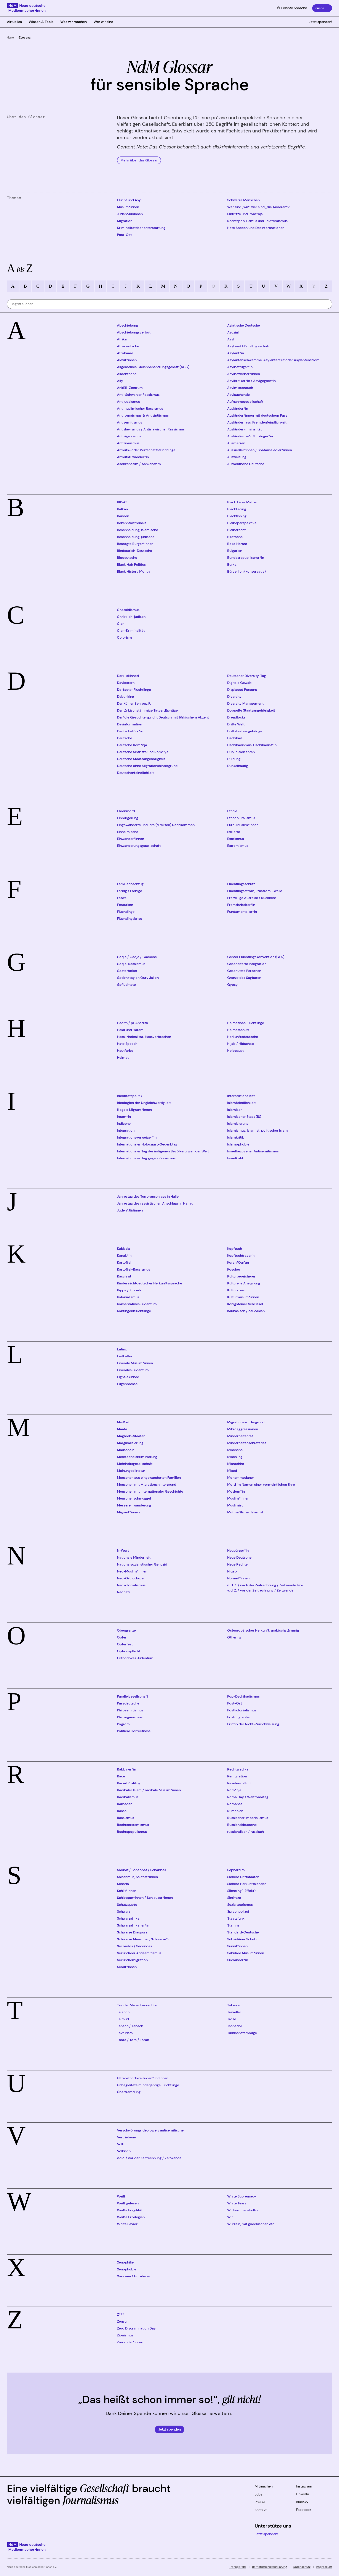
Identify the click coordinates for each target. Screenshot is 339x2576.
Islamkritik (235, 1137)
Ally (120, 381)
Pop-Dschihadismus (243, 1696)
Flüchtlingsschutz (241, 884)
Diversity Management (245, 703)
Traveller (234, 2012)
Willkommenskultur (243, 2210)
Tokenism (235, 2005)
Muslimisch (236, 1505)
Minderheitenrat (240, 1436)
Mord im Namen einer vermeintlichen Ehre (261, 1484)
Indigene (124, 1123)
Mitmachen (264, 2486)
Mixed (232, 1470)
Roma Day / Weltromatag (247, 1797)
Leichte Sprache (292, 8)
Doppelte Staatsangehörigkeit (251, 710)
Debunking (125, 696)
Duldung (233, 759)
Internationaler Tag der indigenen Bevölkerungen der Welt (163, 1151)
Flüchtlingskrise (129, 918)
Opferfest (125, 1644)
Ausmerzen (236, 443)
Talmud (123, 2019)
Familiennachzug (130, 884)
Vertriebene (126, 2137)
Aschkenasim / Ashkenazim (139, 464)
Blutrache (235, 537)
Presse (260, 2502)
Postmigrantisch (240, 1717)
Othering (234, 1637)
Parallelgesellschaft (132, 1696)
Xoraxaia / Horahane (133, 2276)
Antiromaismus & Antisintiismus (143, 415)
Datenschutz (301, 2567)
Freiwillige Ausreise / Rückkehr (251, 898)
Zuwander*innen (130, 2342)
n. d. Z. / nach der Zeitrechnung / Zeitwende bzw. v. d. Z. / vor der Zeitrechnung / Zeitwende (265, 1588)
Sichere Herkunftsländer (246, 1884)
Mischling (234, 1457)
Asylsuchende (238, 394)
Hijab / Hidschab (240, 1043)
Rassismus (125, 1818)
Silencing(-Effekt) (241, 1890)
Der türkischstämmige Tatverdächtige (147, 710)
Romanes (234, 1804)
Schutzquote (127, 1904)
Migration (124, 221)
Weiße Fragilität (129, 2210)
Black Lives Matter (242, 502)
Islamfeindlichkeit (241, 1102)
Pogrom (123, 1724)
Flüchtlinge (125, 911)
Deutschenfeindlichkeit (135, 772)
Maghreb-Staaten (131, 1436)
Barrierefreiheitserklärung (269, 2567)
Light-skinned (128, 1377)
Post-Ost (124, 234)
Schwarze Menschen (243, 200)
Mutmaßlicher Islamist (245, 1512)
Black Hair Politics (131, 564)
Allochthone (126, 374)
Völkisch (124, 2151)
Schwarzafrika (128, 1918)
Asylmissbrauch (240, 387)
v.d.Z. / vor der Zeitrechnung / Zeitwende (149, 2158)
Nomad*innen (238, 1578)
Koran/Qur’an (238, 1262)
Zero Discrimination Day (136, 2328)
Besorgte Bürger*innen (135, 543)
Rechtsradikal (238, 1769)
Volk (120, 2144)
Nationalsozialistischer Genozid (142, 1564)
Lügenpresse (127, 1384)
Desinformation (129, 724)
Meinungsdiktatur (131, 1470)
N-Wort (123, 1550)
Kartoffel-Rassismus (133, 1269)
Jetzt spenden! (320, 21)
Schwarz (123, 1911)
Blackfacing (236, 509)
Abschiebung (127, 325)
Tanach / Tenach (130, 2026)
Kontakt (261, 2510)
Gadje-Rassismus (131, 964)
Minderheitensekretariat (246, 1443)
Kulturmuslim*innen (243, 1297)
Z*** (120, 2314)
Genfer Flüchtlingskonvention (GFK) (255, 957)
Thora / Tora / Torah (133, 2040)
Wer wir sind (103, 21)
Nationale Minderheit (133, 1557)
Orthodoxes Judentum (135, 1658)
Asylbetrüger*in (240, 367)
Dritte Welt (236, 724)
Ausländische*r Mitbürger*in (250, 436)
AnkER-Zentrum (130, 387)
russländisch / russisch (245, 1831)
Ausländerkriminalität (244, 429)
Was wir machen (73, 21)
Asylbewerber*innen (243, 374)
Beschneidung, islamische (137, 530)
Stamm (233, 1925)
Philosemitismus (130, 1710)
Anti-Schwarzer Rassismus (138, 394)
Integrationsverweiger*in (137, 1137)
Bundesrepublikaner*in (245, 557)
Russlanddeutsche (242, 1824)
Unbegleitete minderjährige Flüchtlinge (148, 2085)
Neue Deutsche (239, 1557)
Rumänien (235, 1811)
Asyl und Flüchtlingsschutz (248, 346)
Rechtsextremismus (133, 1824)
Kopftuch (234, 1248)
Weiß (121, 2196)
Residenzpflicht (239, 1783)
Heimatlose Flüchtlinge (245, 1023)
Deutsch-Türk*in (130, 731)
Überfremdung (129, 2092)
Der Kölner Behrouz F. (134, 703)
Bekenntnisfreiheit (131, 523)
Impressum (324, 2567)
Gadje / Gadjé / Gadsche (137, 957)
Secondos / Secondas (134, 1946)
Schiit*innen (126, 1890)
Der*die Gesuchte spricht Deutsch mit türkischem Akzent (163, 717)
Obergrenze (126, 1630)
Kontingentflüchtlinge (134, 1311)
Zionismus (125, 2335)
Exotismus (235, 838)
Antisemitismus (129, 422)
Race (121, 1776)
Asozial (233, 332)
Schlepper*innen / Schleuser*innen (145, 1897)
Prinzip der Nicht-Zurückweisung (253, 1724)
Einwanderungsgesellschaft (139, 845)
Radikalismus (127, 1797)
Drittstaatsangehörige (244, 731)
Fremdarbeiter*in (241, 904)
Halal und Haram (130, 1030)
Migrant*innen (128, 1512)
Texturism (125, 2033)
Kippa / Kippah (129, 1290)
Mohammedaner (240, 1477)
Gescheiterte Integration (246, 964)
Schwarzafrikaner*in (133, 1925)
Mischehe (235, 1450)
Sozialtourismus (240, 1904)
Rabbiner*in (126, 1769)
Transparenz (237, 2567)
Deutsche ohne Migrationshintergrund (147, 766)
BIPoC (122, 502)
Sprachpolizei (238, 1911)
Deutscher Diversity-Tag (246, 675)
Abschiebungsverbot (133, 332)
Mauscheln (125, 1450)
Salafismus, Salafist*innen (137, 1877)
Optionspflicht (128, 1651)
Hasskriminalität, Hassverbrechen (144, 1036)
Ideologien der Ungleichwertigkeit (144, 1102)
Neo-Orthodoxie (130, 1578)
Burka (232, 564)
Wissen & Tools (41, 21)
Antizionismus (128, 443)
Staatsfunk (236, 1918)
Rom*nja (234, 1790)
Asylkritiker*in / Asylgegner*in (251, 381)
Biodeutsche (127, 557)
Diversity (234, 696)
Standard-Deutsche (243, 1932)
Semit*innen (127, 1967)
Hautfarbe (125, 1050)
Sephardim (236, 1870)
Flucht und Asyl (129, 200)
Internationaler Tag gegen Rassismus (146, 1158)
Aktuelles (14, 21)
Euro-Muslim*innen (242, 825)
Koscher (233, 1269)
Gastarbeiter (127, 970)
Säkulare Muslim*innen (245, 1953)
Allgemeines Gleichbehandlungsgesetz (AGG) (153, 367)
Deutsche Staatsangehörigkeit (141, 759)
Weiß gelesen (128, 2203)
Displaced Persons (242, 689)
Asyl (230, 339)
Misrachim (235, 1463)
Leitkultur (124, 1356)
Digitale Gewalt (239, 682)
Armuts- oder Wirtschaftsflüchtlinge (146, 450)
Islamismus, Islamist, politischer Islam (257, 1130)
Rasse (121, 1811)
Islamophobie (238, 1144)
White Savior (127, 2224)
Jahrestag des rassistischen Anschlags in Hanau (155, 1203)
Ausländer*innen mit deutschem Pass (257, 415)
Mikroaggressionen (242, 1429)
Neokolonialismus (131, 1585)
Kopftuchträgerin (240, 1255)
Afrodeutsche (128, 346)
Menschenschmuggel (134, 1498)
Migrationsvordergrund (245, 1422)
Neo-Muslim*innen (132, 1571)
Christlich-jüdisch (131, 616)
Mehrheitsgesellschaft (134, 1463)
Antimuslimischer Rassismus (140, 408)
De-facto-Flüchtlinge (134, 689)
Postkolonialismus (241, 1710)
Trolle (231, 2019)
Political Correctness (133, 1731)
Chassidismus (128, 609)
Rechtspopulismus (132, 1831)
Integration (125, 1130)
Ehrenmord (126, 811)
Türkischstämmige (242, 2033)
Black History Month (133, 571)
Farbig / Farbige (129, 891)
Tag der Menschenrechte (137, 2005)
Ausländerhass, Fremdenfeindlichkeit (256, 422)
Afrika (122, 339)
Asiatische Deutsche (243, 325)
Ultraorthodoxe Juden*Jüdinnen (142, 2078)
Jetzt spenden (169, 2429)
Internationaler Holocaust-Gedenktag (147, 1144)
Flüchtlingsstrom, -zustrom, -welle (254, 891)
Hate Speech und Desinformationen (255, 228)
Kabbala (123, 1248)
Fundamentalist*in (242, 911)
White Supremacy (241, 2196)
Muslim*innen (128, 207)
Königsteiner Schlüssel (245, 1304)
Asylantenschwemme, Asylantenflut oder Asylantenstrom (273, 360)
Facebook (303, 2509)
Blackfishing (236, 516)
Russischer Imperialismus (247, 1818)
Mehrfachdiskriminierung (137, 1457)
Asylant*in (235, 353)
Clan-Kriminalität (131, 630)
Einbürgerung (127, 818)
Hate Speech (127, 1043)
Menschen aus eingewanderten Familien (149, 1477)
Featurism (125, 904)
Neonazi (123, 1592)
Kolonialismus (128, 1297)
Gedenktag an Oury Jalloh (138, 977)
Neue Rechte (237, 1564)
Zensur (122, 2321)
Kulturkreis (236, 1290)
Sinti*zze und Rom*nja (245, 214)
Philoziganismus (129, 1717)
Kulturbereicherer (241, 1276)
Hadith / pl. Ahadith (132, 1023)
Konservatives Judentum (137, 1304)
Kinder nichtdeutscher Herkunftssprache (149, 1283)
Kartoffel (124, 1262)
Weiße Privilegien (131, 2217)
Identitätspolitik (129, 1096)
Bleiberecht (236, 530)
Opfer (121, 1637)
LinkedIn (302, 2494)
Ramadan (124, 1804)
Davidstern (125, 682)
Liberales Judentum (133, 1370)
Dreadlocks (236, 717)
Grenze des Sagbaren (244, 977)
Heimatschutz (238, 1030)
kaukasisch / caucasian (246, 1311)
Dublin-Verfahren (241, 752)
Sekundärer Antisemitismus (139, 1953)
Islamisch (234, 1109)
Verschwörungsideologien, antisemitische (150, 2130)
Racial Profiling (129, 1783)
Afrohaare (125, 353)
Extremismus (237, 845)
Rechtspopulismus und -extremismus (257, 221)
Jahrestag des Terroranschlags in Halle (148, 1196)
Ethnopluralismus (241, 818)
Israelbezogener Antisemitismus (253, 1151)
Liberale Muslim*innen (135, 1363)
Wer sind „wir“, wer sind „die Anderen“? (258, 207)
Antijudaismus (128, 401)
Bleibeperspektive (241, 523)
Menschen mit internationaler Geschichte (150, 1491)
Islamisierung (237, 1123)
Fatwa (121, 898)
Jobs (258, 2494)
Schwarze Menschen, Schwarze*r (143, 1939)
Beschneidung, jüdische (135, 537)
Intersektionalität (241, 1096)
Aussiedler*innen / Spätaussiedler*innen (259, 450)
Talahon (123, 2012)
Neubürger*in (238, 1550)
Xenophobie (126, 2269)
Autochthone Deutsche (245, 464)
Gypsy (232, 984)
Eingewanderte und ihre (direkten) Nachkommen (156, 825)
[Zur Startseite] (27, 8)
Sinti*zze (234, 1897)
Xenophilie (125, 2262)
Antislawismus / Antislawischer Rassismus (151, 429)
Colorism (124, 637)
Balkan (122, 509)
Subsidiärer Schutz (242, 1939)
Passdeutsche (128, 1703)
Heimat (123, 1057)
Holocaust (235, 1050)
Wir (230, 2217)
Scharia (123, 1884)
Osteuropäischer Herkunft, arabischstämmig (263, 1630)
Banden (123, 516)
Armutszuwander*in (133, 457)
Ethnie (232, 811)
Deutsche (124, 738)
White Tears (236, 2203)
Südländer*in (237, 1960)
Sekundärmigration (132, 1960)
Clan (120, 623)
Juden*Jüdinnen (130, 214)
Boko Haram (237, 543)
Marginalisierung (130, 1443)
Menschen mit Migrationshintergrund (146, 1484)
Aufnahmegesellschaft (245, 401)
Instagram (304, 2486)
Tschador (234, 2026)
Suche (319, 8)
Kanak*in (124, 1255)
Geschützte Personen (244, 970)
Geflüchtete (126, 984)
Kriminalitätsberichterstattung (141, 228)
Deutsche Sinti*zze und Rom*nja (142, 752)
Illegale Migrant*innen (134, 1109)
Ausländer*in (237, 408)
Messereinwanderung (134, 1505)
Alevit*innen (127, 360)
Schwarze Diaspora (132, 1932)
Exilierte (233, 832)
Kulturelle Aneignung (243, 1283)
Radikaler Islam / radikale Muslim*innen (149, 1790)
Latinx (122, 1349)
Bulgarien (234, 550)
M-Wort (123, 1422)
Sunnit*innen (237, 1946)
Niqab (232, 1571)
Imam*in (124, 1116)
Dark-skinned (128, 675)
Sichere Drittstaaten (243, 1877)
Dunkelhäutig (237, 766)
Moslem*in (236, 1491)
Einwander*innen (130, 838)
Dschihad (234, 738)
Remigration (237, 1776)
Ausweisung (236, 457)
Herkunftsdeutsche (242, 1036)
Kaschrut (124, 1276)
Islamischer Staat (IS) (244, 1116)
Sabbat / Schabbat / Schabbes (141, 1870)
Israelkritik (235, 1158)
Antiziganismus (129, 436)
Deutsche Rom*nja (132, 745)
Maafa (122, 1429)
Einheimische (127, 832)
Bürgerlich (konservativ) (246, 571)
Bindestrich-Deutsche (134, 550)
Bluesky (302, 2502)
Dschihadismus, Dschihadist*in (252, 745)
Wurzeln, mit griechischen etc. (251, 2224)
